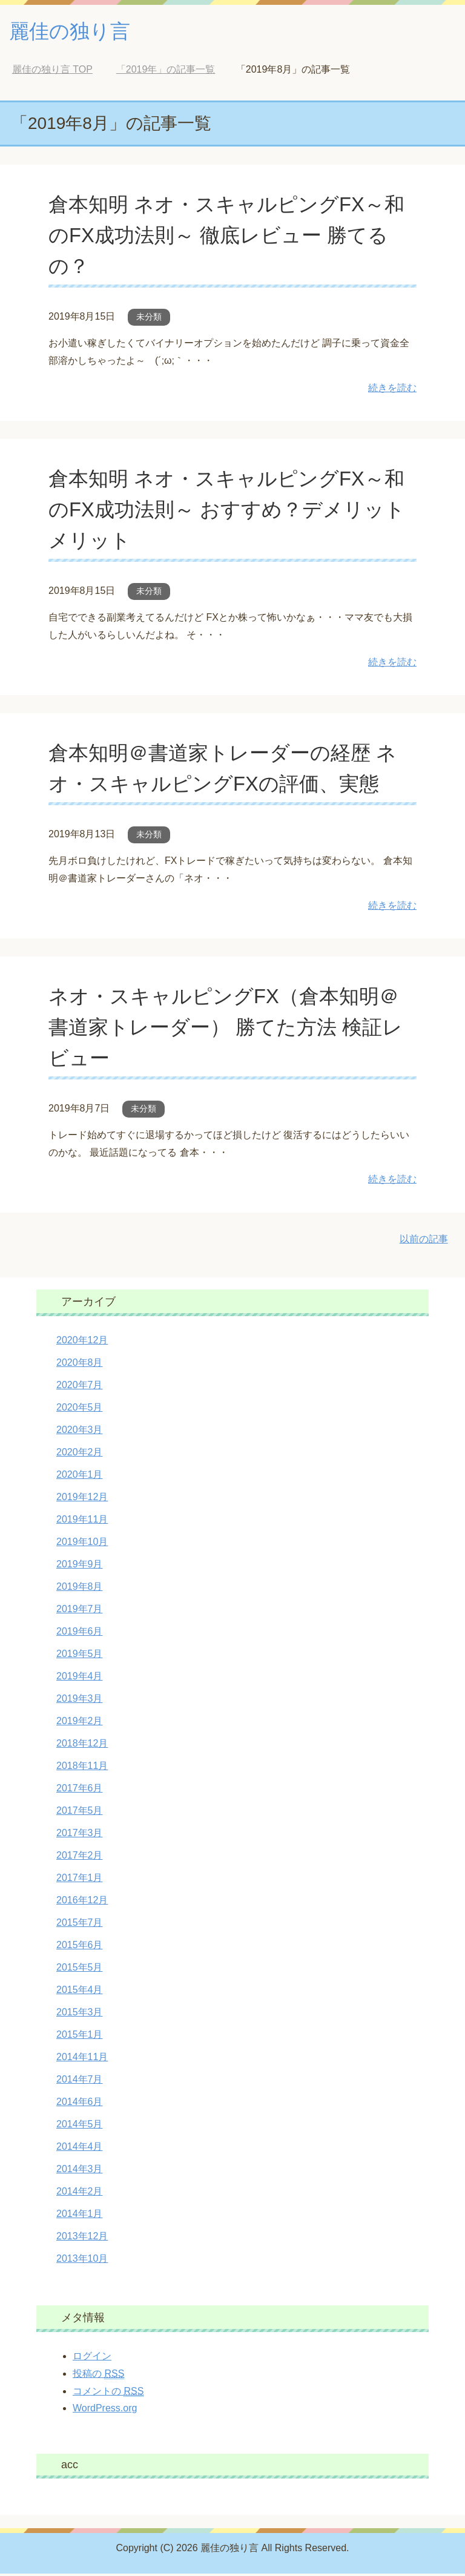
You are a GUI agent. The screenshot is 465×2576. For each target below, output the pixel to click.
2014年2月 (79, 2194)
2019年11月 (82, 1522)
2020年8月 (79, 1365)
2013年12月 (82, 2238)
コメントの (108, 2393)
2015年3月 (79, 2014)
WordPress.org (105, 2410)
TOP (52, 72)
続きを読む (392, 390)
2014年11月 (82, 2059)
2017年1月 (79, 1880)
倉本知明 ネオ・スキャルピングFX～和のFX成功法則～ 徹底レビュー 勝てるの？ (231, 237)
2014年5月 (79, 2126)
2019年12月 (82, 1499)
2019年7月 (79, 1611)
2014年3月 (79, 2171)
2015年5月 (79, 1970)
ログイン (92, 2358)
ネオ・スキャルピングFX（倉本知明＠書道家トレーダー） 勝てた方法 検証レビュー (231, 1029)
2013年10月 (82, 2261)
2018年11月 (82, 1768)
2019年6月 (79, 1634)
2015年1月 (79, 2037)
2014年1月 (79, 2216)
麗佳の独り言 (75, 32)
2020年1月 (79, 1477)
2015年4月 (79, 1992)
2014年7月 (79, 2082)
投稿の (98, 2376)
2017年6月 (79, 1790)
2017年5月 (79, 1813)
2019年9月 (79, 1566)
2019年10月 (82, 1544)
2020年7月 (79, 1387)
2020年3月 (79, 1432)
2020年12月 (82, 1342)
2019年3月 (79, 1701)
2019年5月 (79, 1656)
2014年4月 (79, 2149)
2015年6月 (79, 1947)
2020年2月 (79, 1454)
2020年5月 (79, 1410)
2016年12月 (82, 1902)
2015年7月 (79, 1925)
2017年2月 (79, 1858)
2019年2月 (79, 1723)
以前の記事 (424, 1241)
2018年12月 (82, 1746)
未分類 (149, 319)
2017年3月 (79, 1835)
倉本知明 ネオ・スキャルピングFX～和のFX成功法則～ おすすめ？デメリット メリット (232, 511)
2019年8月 (79, 1589)
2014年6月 (79, 2104)
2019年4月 (79, 1678)
